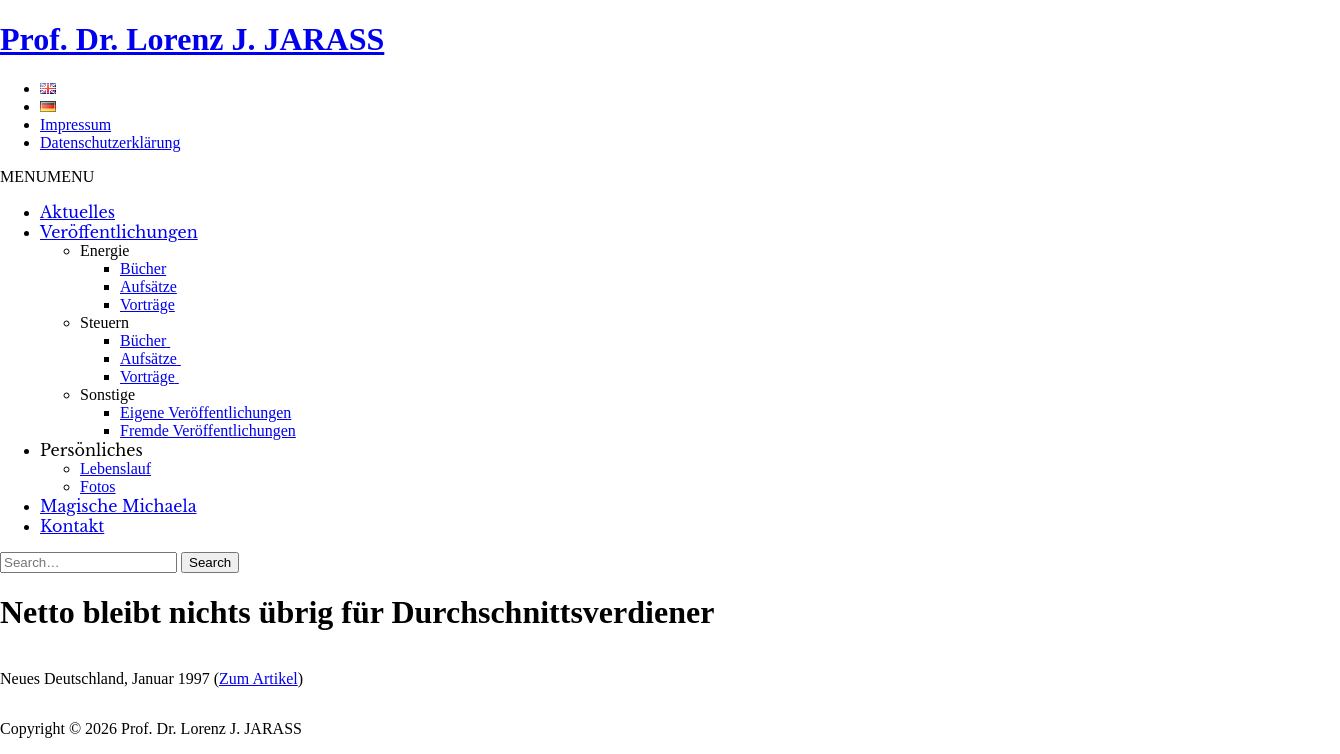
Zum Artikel (258, 678)
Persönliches (91, 450)
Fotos (98, 486)
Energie (104, 250)
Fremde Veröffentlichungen (208, 430)
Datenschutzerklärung (110, 142)
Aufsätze (148, 286)
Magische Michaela (118, 506)
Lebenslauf (115, 468)
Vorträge (147, 304)
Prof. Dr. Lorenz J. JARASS (192, 39)
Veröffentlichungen (119, 232)
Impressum (75, 124)
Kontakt (72, 526)
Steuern (104, 322)
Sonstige (107, 394)
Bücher (143, 268)
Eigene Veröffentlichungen (205, 412)
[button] (47, 176)
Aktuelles (77, 212)
